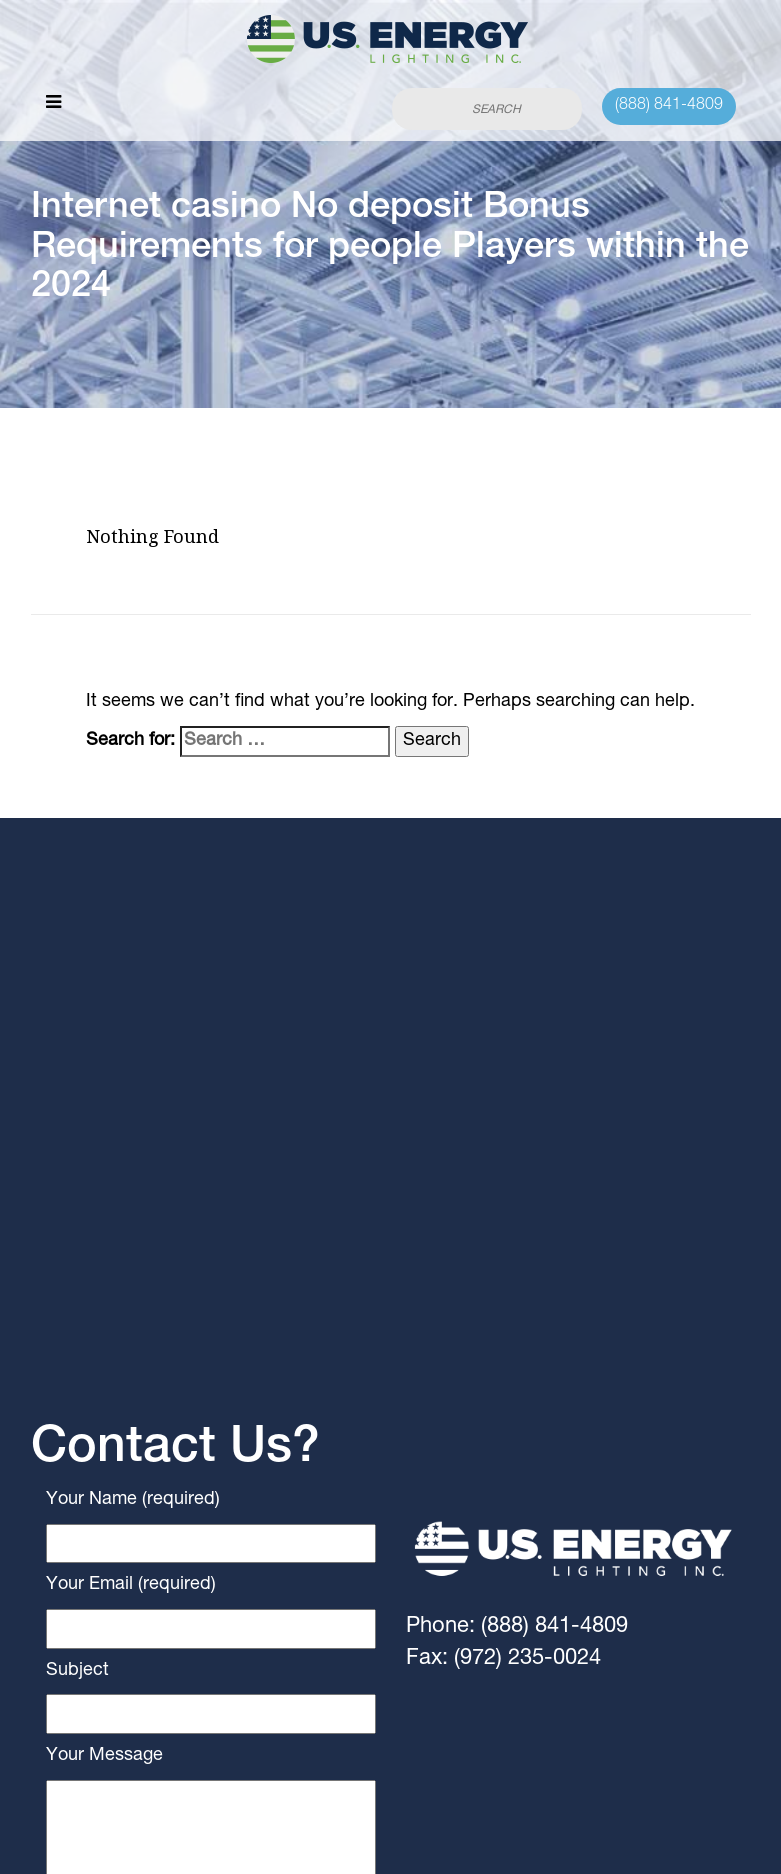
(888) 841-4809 (669, 106)
